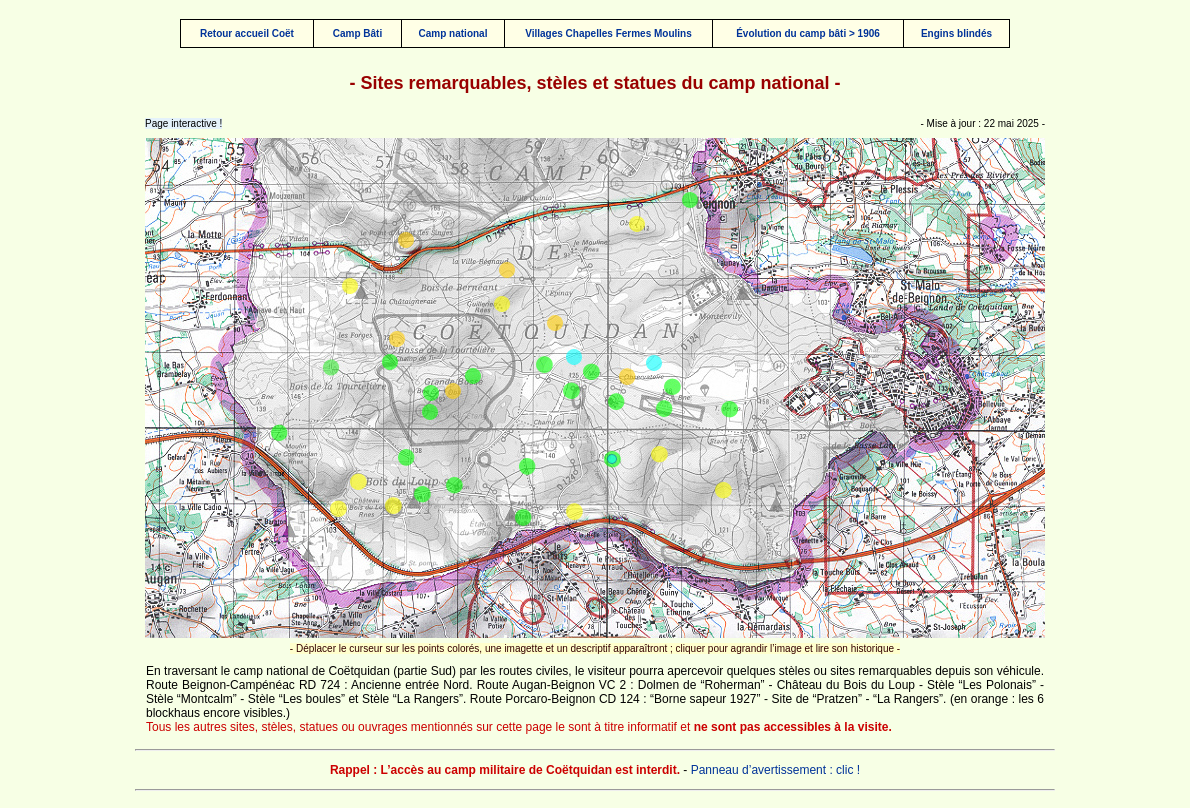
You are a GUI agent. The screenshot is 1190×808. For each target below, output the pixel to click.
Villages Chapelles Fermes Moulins (608, 33)
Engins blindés (956, 33)
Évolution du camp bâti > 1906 (808, 33)
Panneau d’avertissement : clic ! (775, 770)
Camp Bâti (357, 33)
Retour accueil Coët (247, 33)
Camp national (453, 33)
